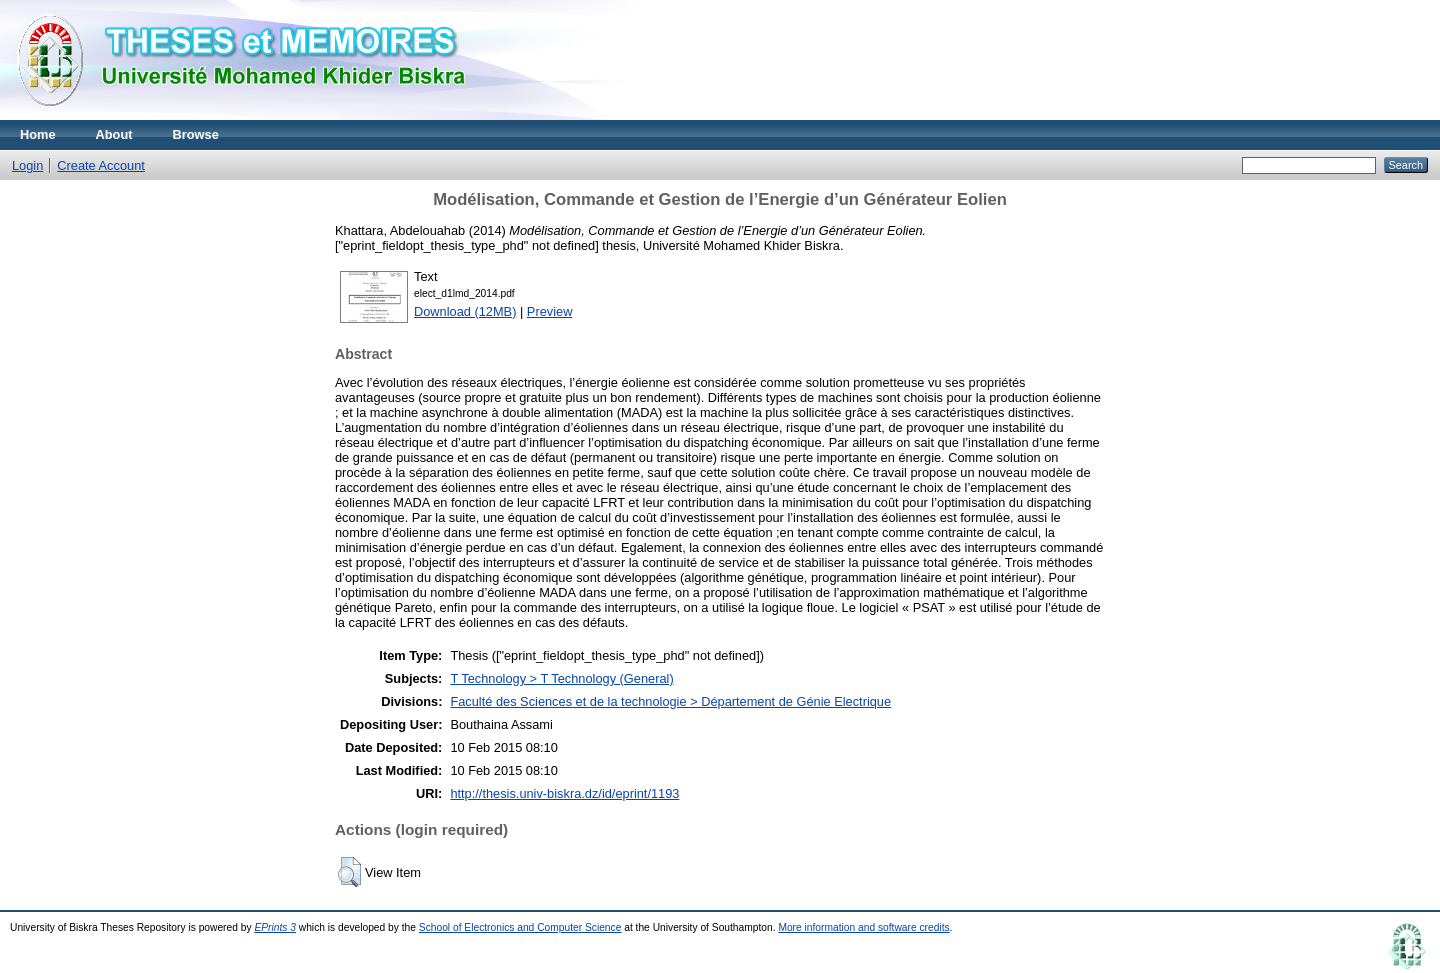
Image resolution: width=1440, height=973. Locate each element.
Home (38, 134)
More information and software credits (863, 927)
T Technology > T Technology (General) (561, 678)
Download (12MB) (465, 311)
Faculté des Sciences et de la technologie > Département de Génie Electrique (670, 701)
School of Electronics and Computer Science (520, 927)
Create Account (101, 165)
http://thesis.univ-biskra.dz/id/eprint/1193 (564, 793)
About (114, 134)
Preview (550, 311)
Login (27, 165)
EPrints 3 (275, 927)
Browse (196, 134)
